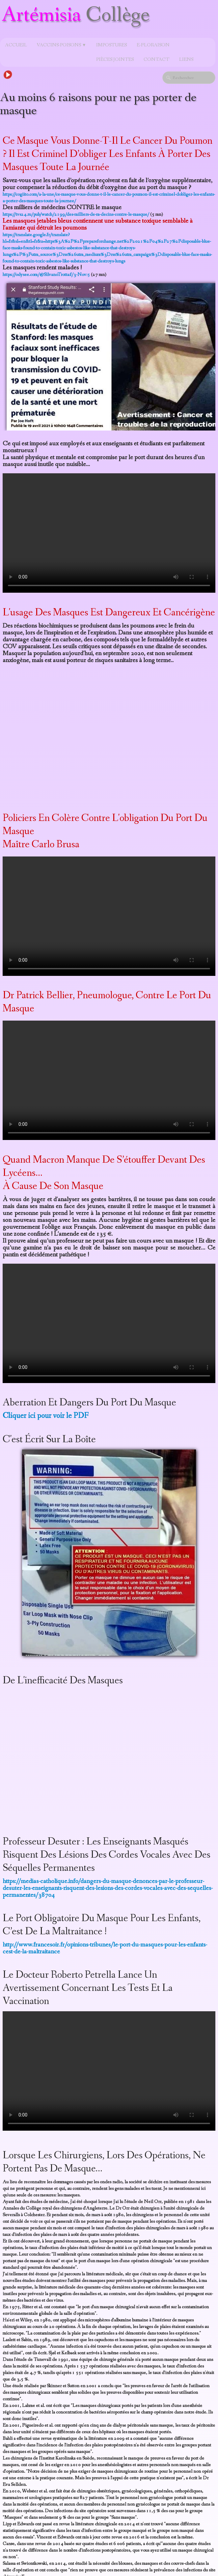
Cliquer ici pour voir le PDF (46, 1416)
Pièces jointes (115, 59)
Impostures (111, 45)
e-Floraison (153, 45)
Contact (156, 59)
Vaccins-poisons (61, 45)
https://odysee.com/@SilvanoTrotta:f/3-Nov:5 (46, 274)
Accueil (16, 45)
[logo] (77, 19)
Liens (186, 59)
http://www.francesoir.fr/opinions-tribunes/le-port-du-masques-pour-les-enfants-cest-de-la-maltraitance (105, 1948)
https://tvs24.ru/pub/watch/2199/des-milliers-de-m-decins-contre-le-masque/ (76, 214)
